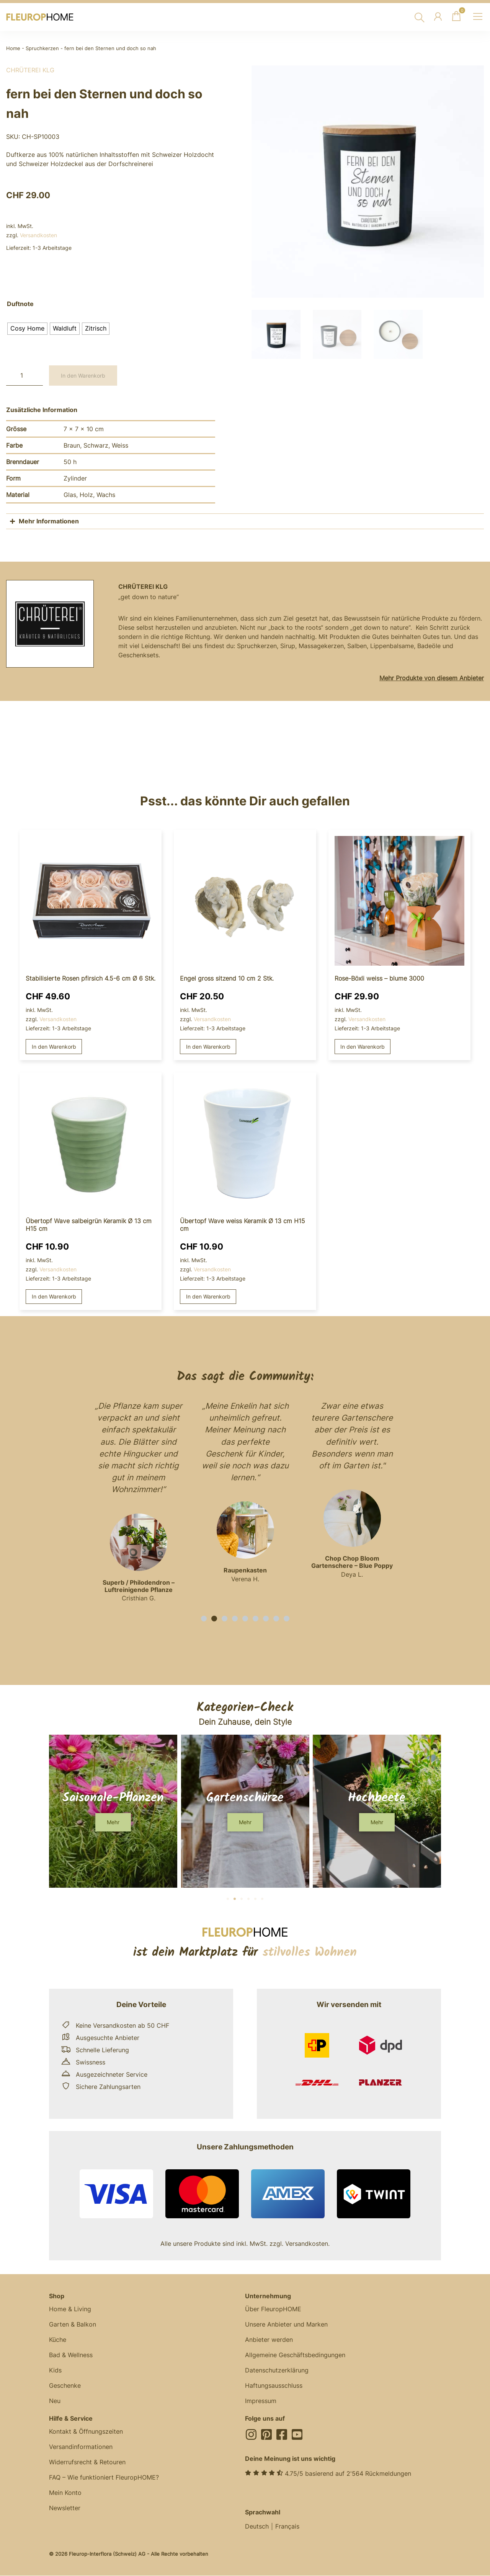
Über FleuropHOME (273, 2309)
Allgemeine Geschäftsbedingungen (295, 2355)
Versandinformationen (81, 2447)
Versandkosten (38, 235)
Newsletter (64, 2508)
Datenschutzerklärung (277, 2370)
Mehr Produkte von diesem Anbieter (431, 678)
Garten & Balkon (72, 2324)
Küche (57, 2340)
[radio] (27, 328)
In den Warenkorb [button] (54, 1046)
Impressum (260, 2401)
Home (13, 48)
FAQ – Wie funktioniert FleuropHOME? (104, 2477)
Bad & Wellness (71, 2355)
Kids (55, 2370)
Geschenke (65, 2386)
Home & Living (70, 2309)
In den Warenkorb (83, 375)
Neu (54, 2401)
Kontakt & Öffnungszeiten (86, 2432)
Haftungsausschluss (273, 2386)
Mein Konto (65, 2493)
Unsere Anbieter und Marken (286, 2324)
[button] (204, 1618)
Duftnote (20, 304)
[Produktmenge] (24, 375)
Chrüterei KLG (30, 70)
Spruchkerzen (42, 48)
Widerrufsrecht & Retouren (87, 2462)
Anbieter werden (269, 2340)
